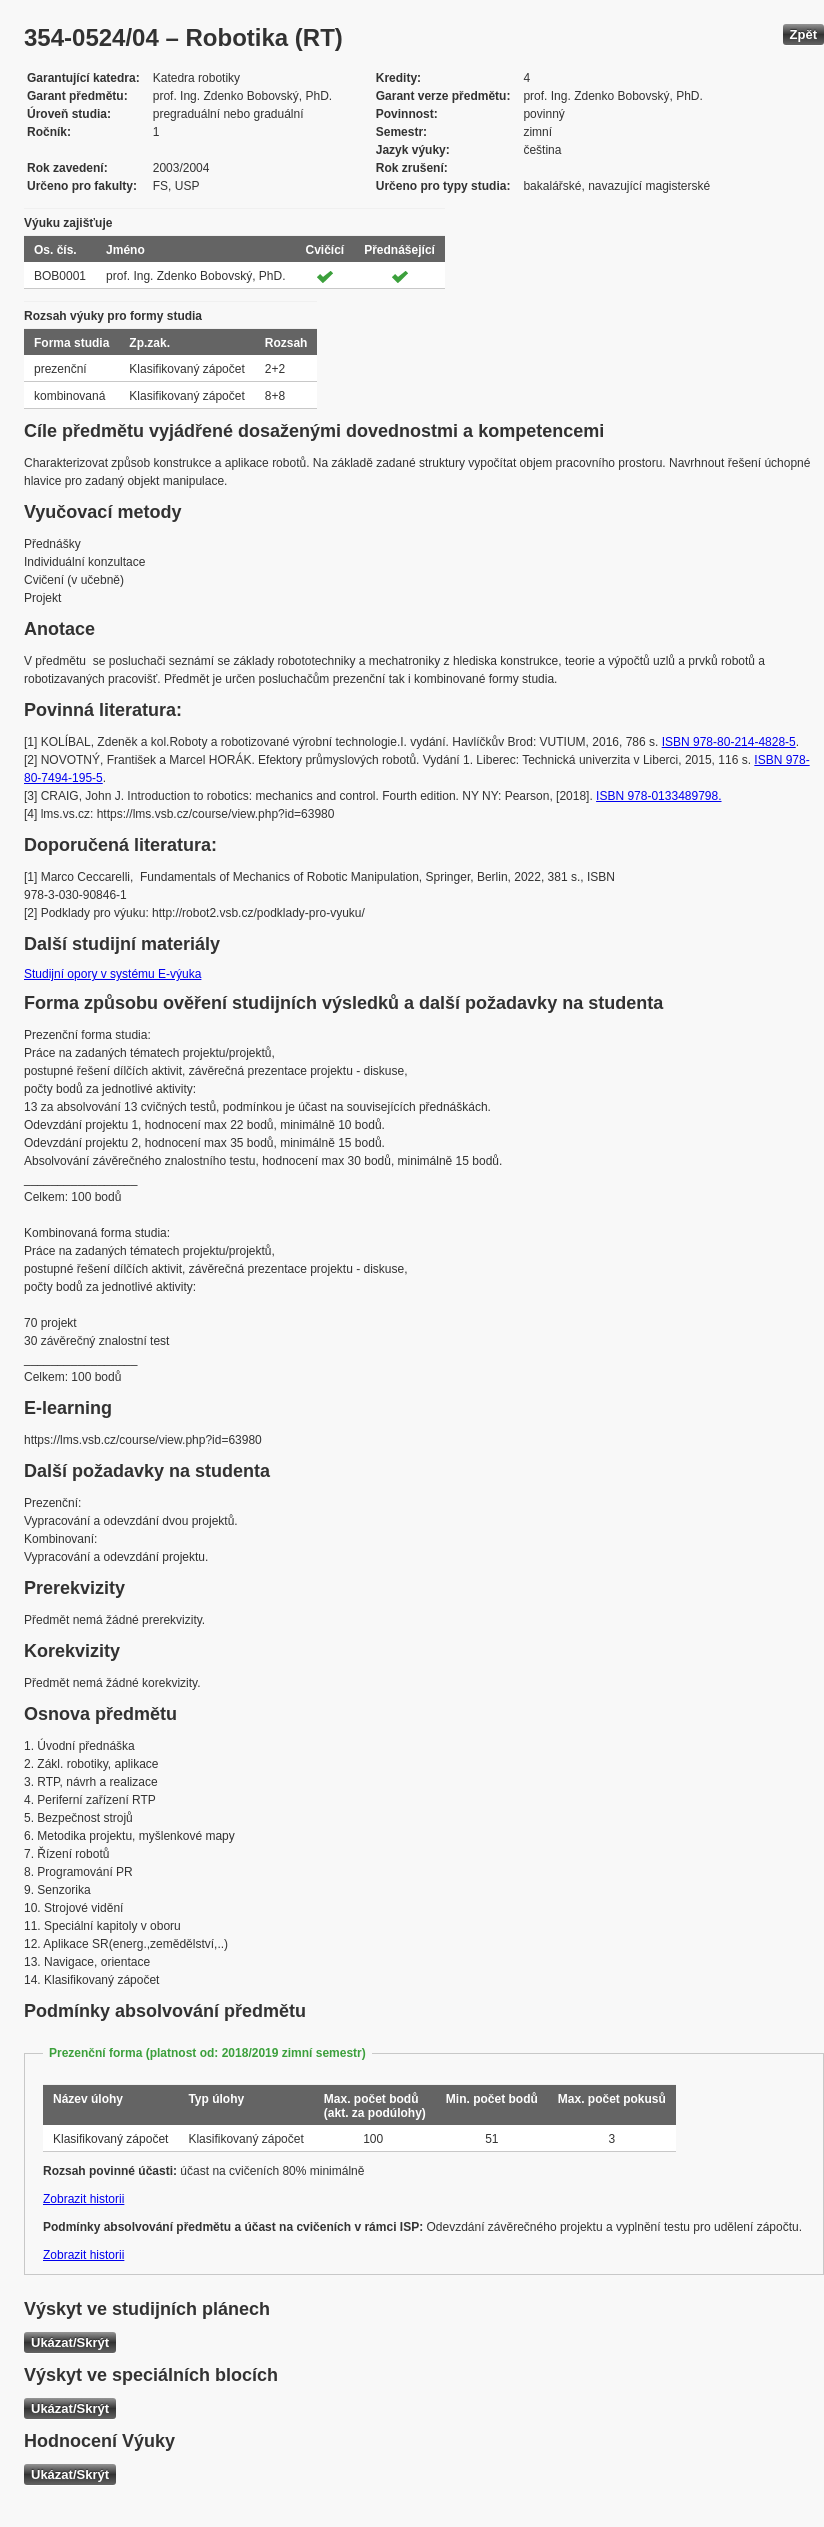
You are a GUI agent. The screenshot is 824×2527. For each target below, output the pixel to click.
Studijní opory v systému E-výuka (112, 974)
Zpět (803, 34)
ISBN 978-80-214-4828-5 (729, 742)
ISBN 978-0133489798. (658, 796)
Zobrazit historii (83, 2199)
